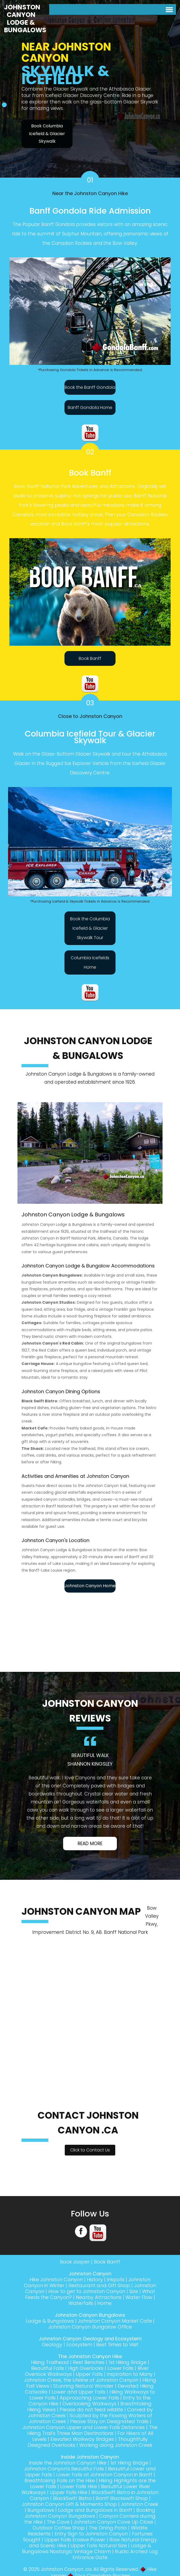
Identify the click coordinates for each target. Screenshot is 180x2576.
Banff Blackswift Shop (122, 2498)
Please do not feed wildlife (91, 2409)
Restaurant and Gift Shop (99, 2285)
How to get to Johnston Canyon (86, 2291)
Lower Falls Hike (78, 2486)
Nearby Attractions (98, 2297)
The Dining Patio (108, 2527)
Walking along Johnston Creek (115, 2445)
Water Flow (138, 2297)
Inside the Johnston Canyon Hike (67, 2462)
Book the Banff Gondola (90, 387)
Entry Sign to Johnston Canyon (91, 2533)
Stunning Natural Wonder (83, 2386)
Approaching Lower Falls (89, 2397)
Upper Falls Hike (68, 2492)
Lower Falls (120, 2368)
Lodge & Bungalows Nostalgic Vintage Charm (86, 2548)
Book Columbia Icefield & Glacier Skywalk (47, 134)
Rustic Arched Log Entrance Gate (115, 2554)
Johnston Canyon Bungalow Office (90, 2326)
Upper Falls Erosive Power (74, 2539)
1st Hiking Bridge (127, 2362)
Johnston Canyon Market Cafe (115, 2321)
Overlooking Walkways (89, 2403)
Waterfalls (81, 2303)
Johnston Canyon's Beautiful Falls (64, 2468)
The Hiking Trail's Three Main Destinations (92, 2430)
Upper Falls (89, 2374)
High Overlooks (85, 2368)
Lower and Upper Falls (78, 2391)
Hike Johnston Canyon (56, 2279)
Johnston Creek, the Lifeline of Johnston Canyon (81, 2380)
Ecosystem (79, 2344)
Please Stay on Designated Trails (109, 2421)
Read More (90, 1843)
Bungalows (40, 2510)
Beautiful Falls (47, 2368)
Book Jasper (75, 2261)
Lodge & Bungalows (50, 2321)
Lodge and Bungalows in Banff (95, 2510)
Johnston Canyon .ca (66, 2569)
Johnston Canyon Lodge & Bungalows (25, 18)
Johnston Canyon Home (90, 1586)
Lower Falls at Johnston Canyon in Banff (104, 2474)
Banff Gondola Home (90, 407)
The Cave (58, 2521)
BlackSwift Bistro (72, 2498)
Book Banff (90, 658)
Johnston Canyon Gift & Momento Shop (69, 2504)
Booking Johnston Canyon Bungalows (90, 2513)
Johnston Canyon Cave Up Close (113, 2521)
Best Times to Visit (117, 2344)
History (95, 2279)
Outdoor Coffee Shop (59, 2527)
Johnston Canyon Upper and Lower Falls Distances (84, 2427)
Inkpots (115, 2279)
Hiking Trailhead (50, 2362)
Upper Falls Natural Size (98, 2545)
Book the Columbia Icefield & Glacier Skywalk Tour (90, 928)
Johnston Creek (139, 2504)
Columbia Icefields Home (90, 962)
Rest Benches (89, 2362)
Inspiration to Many (130, 2374)
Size (133, 2291)
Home (104, 2303)
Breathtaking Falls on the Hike (59, 2480)
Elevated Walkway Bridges (82, 2439)
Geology (52, 2344)
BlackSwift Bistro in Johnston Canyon (94, 2495)
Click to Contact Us (90, 2150)
